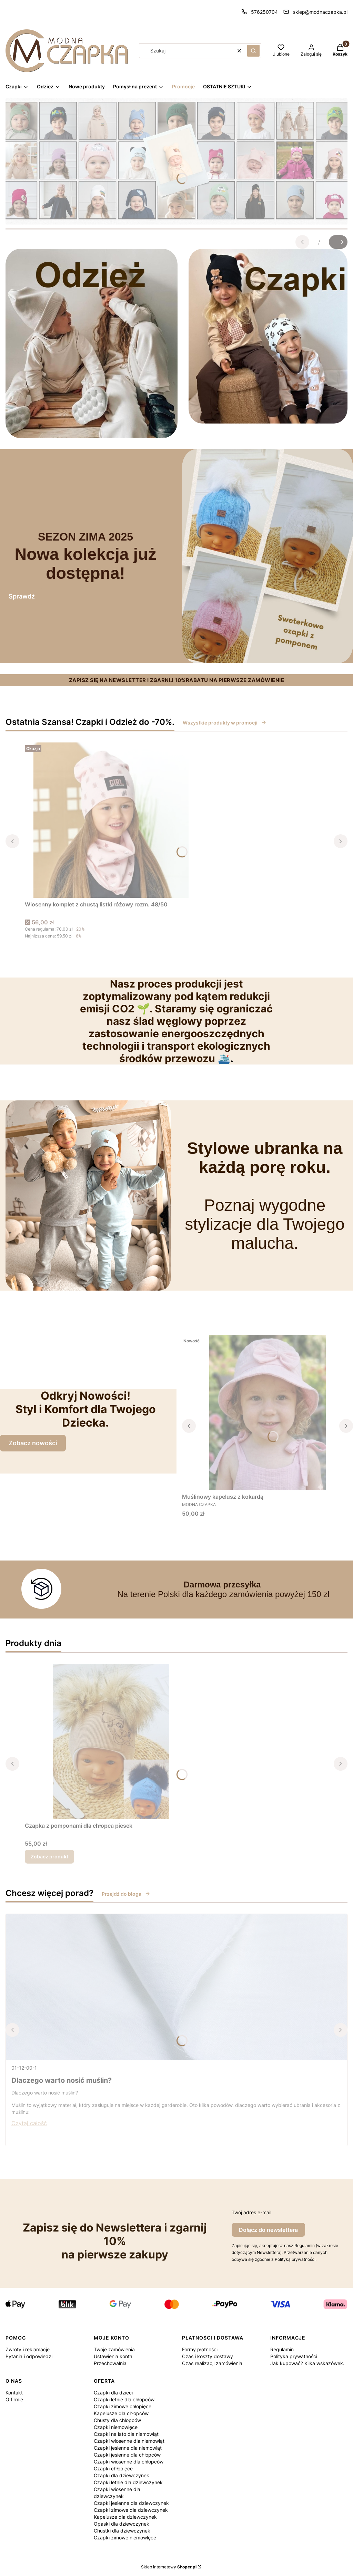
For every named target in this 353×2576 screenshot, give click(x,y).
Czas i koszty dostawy (207, 2356)
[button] (253, 51)
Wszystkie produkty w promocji (224, 723)
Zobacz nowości (33, 1443)
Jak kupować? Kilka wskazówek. (307, 2363)
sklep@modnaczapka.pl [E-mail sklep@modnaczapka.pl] (320, 12)
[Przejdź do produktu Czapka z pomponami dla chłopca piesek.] (111, 1741)
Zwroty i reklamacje (28, 2349)
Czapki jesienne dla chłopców (127, 2455)
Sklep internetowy (168, 2566)
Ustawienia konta (113, 2356)
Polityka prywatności (293, 2356)
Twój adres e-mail (251, 2212)
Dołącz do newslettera (268, 2229)
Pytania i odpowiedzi (29, 2356)
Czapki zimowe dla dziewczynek (131, 2510)
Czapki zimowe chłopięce (122, 2406)
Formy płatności (200, 2349)
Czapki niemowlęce (116, 2427)
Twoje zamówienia (114, 2349)
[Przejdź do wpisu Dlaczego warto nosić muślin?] (176, 1987)
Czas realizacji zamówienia (212, 2363)
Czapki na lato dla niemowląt (126, 2434)
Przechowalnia (110, 2363)
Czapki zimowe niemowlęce (125, 2537)
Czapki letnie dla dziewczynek (128, 2482)
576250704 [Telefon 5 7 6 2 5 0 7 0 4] (264, 12)
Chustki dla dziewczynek (122, 2531)
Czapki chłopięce (113, 2468)
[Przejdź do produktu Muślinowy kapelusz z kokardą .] (267, 1412)
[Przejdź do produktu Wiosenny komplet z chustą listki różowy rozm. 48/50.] (111, 820)
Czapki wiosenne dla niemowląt (129, 2441)
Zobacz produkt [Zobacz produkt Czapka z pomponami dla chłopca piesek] (49, 1856)
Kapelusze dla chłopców (121, 2413)
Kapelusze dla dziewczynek (125, 2517)
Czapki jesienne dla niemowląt (128, 2448)
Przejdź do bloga (126, 1894)
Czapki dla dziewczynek (121, 2475)
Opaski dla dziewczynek (121, 2524)
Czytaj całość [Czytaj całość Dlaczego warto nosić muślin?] (29, 2123)
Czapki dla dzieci (113, 2392)
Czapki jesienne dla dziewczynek (131, 2503)
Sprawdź (22, 596)
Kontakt (14, 2392)
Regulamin (282, 2349)
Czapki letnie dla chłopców (124, 2399)
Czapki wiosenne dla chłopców (128, 2462)
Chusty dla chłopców (117, 2420)
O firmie (14, 2399)
